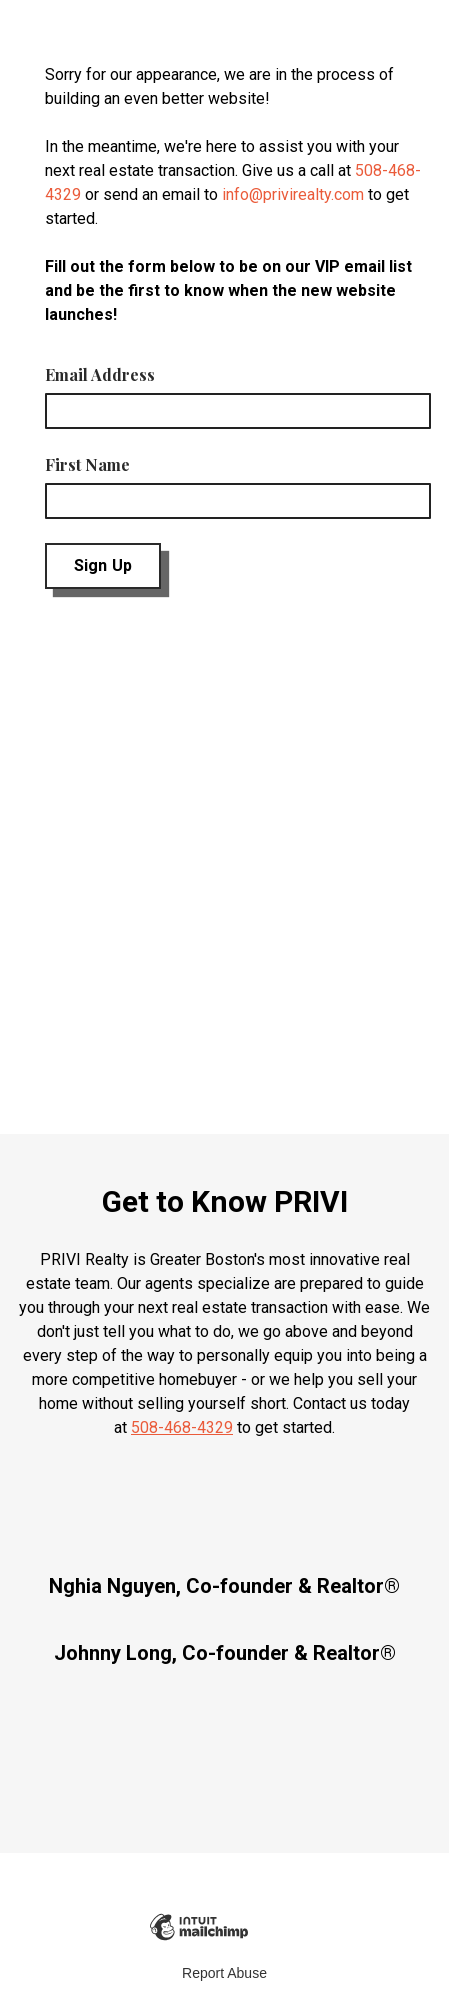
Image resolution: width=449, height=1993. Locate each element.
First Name (87, 464)
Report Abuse (224, 1973)
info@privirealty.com (293, 194)
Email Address (100, 374)
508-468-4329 (182, 1427)
